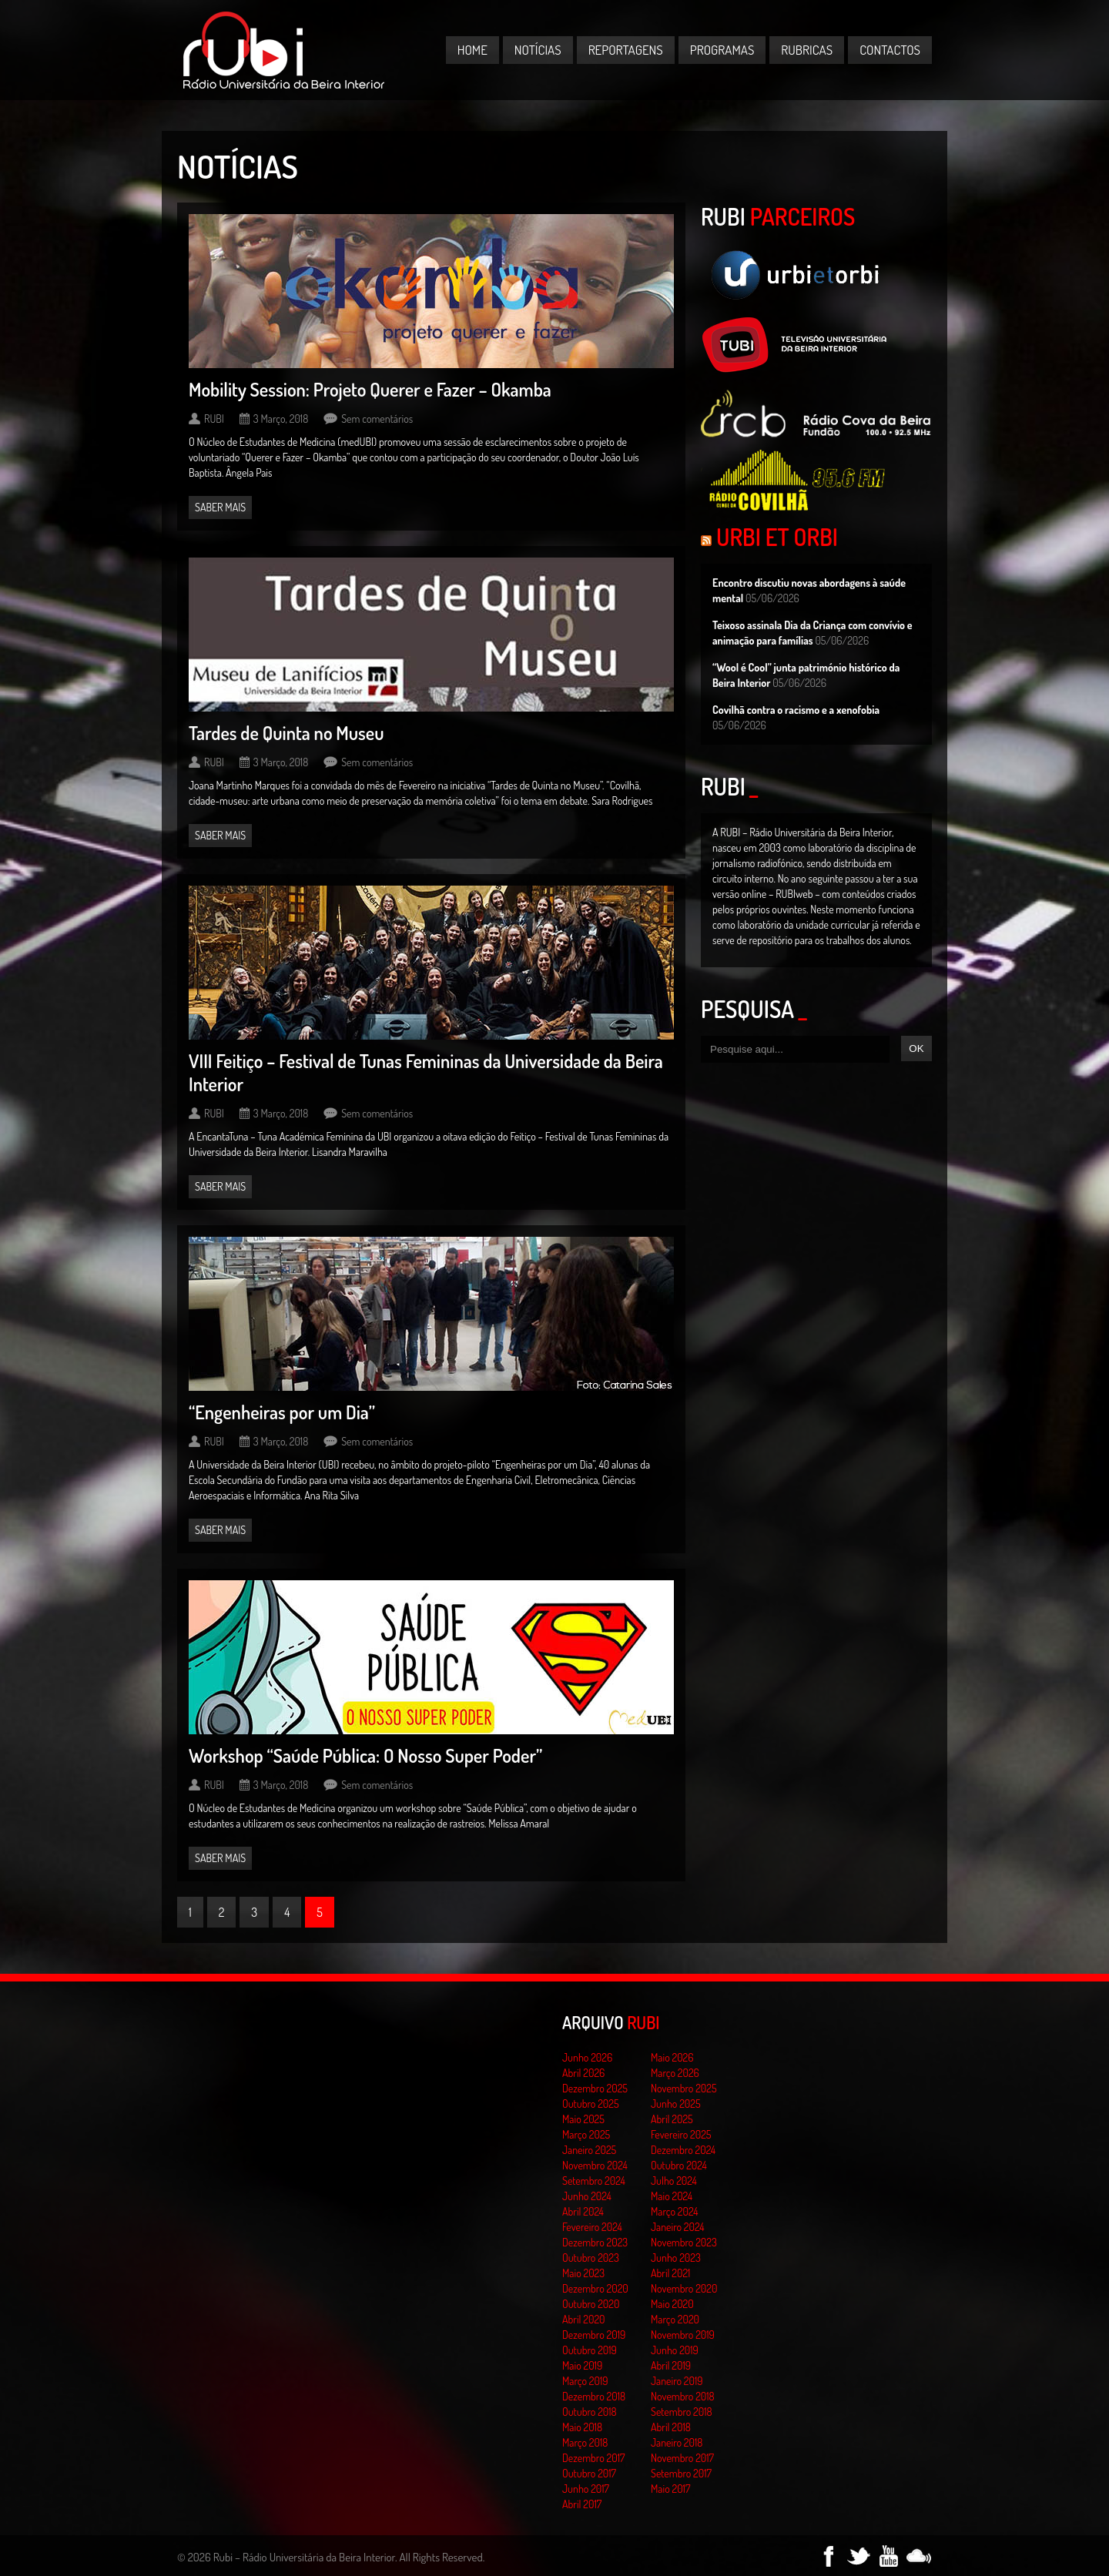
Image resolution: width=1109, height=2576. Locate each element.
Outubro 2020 (590, 2303)
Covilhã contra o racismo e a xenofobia (795, 709)
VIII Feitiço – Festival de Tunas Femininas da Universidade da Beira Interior (426, 1072)
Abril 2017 (581, 2504)
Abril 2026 (583, 2072)
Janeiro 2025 (589, 2149)
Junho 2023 (676, 2257)
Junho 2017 (585, 2488)
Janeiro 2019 (676, 2380)
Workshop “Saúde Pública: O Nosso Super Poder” (365, 1755)
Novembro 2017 (682, 2457)
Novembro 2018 (683, 2396)
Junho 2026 (587, 2057)
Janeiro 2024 (677, 2226)
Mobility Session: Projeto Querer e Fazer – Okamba (370, 389)
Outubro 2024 (679, 2165)
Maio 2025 (583, 2118)
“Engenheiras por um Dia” (282, 1412)
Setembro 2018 (681, 2411)
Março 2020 (675, 2319)
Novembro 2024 (595, 2165)
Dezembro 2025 (595, 2088)
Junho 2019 (675, 2350)
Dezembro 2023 (595, 2242)
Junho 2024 (586, 2195)
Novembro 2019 (683, 2334)
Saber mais (220, 507)
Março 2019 (585, 2380)
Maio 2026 (672, 2057)
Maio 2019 (582, 2365)
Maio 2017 (670, 2488)
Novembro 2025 (684, 2088)
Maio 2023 (583, 2273)
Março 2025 (586, 2134)
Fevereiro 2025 (681, 2134)
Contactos (889, 50)
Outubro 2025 (590, 2103)
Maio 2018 (582, 2427)
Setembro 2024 (593, 2180)
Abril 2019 (671, 2365)
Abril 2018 (671, 2427)
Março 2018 (585, 2442)
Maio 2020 (672, 2303)
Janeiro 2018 (676, 2442)
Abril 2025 (672, 2118)
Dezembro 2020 (595, 2288)
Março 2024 (674, 2211)
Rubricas (807, 50)
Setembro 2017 (681, 2473)
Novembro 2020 (684, 2288)
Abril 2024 (583, 2211)
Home (472, 50)
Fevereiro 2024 (592, 2226)
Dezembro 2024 (683, 2149)
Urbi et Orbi (777, 536)
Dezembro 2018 (593, 2396)
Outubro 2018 (589, 2411)
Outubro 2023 (590, 2257)
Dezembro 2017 (593, 2457)
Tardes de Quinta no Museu (286, 733)
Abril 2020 (583, 2319)
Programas (722, 50)
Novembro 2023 (684, 2242)
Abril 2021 (670, 2273)
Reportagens (625, 50)
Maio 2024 (671, 2195)
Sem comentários (377, 418)
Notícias (537, 50)
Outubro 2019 (589, 2350)
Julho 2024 (674, 2180)
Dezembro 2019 (593, 2334)
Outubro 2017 (589, 2473)
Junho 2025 (676, 2103)
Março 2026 (675, 2072)
